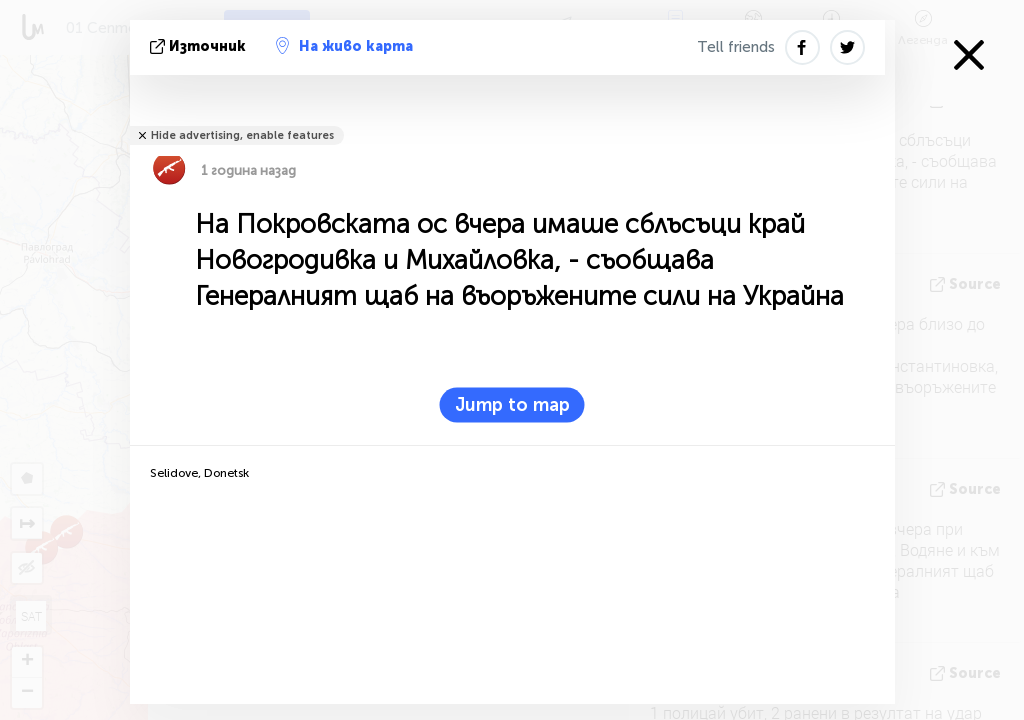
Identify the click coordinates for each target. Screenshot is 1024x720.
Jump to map (512, 405)
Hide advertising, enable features (242, 135)
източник (200, 46)
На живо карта (344, 46)
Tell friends (736, 47)
